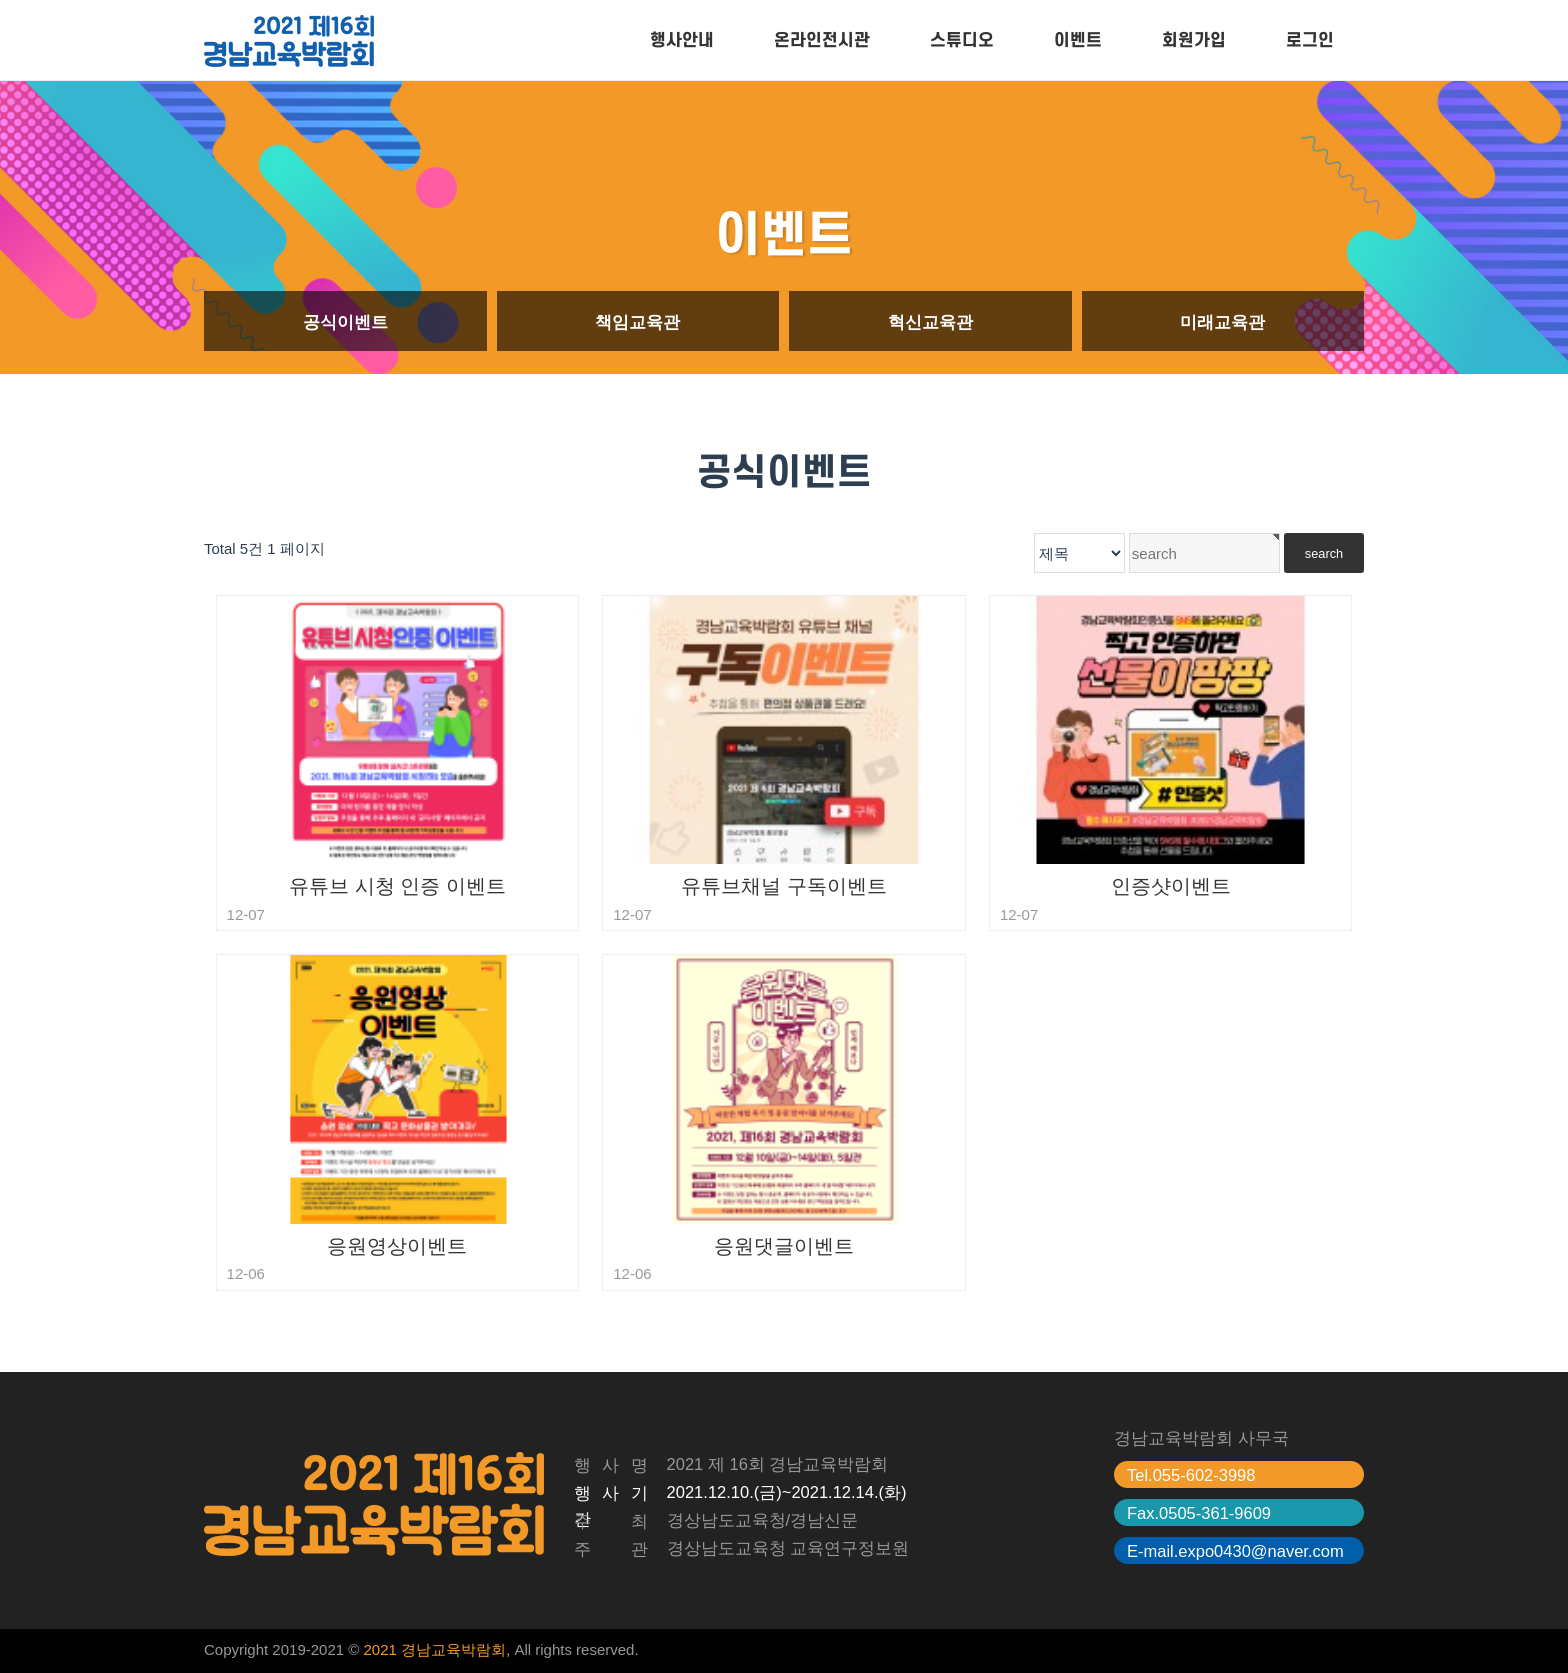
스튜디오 (962, 40)
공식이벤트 (345, 322)
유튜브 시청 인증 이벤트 (397, 886)
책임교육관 (637, 322)
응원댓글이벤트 (784, 1246)
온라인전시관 (822, 40)
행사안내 (682, 40)
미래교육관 (1222, 322)
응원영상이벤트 (397, 1246)
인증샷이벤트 (1171, 886)
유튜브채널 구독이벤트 (784, 886)
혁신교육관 (930, 322)
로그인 (1310, 40)
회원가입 (1194, 40)
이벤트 (1078, 40)
